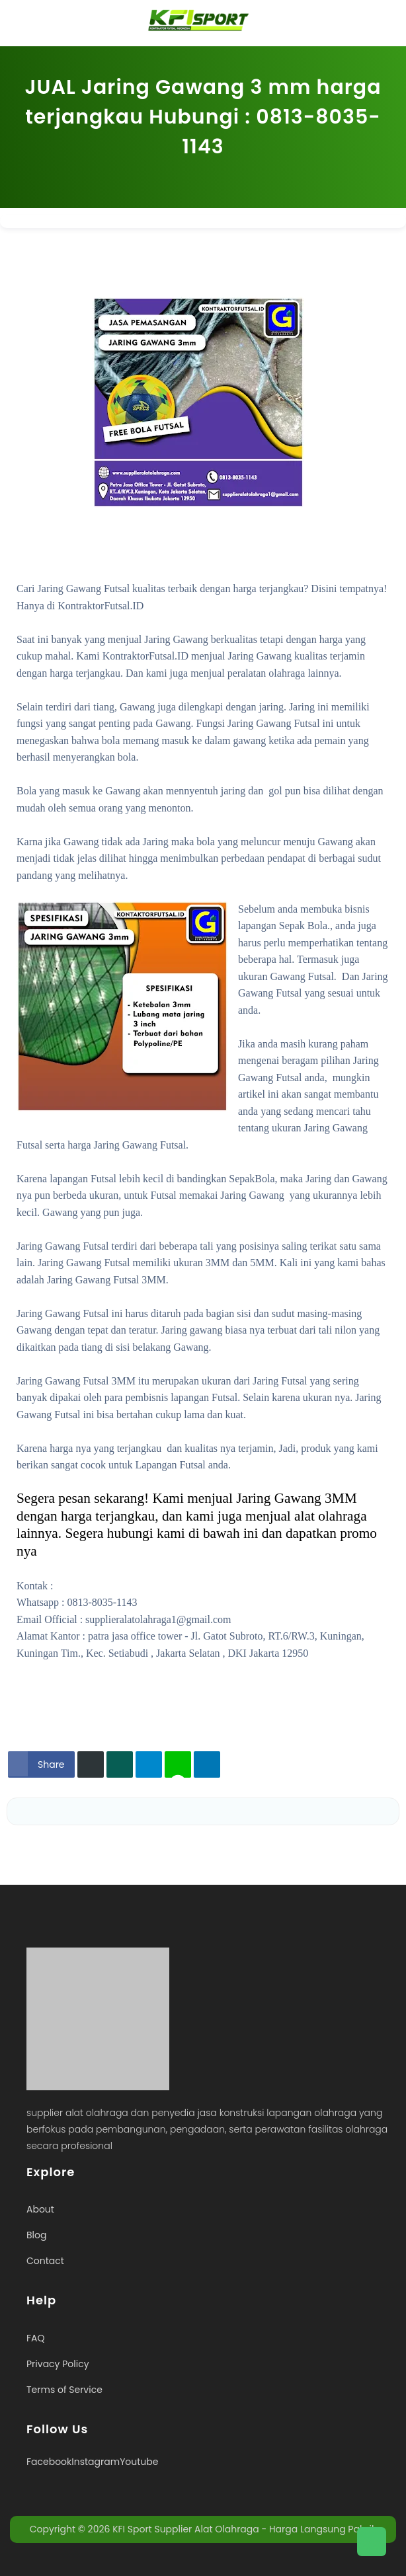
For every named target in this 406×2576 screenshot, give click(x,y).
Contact (45, 2260)
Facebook (48, 2461)
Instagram (95, 2461)
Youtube (139, 2461)
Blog (36, 2235)
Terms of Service (64, 2389)
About (40, 2209)
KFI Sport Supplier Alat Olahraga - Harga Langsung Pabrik (244, 2529)
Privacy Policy (57, 2363)
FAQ (35, 2338)
